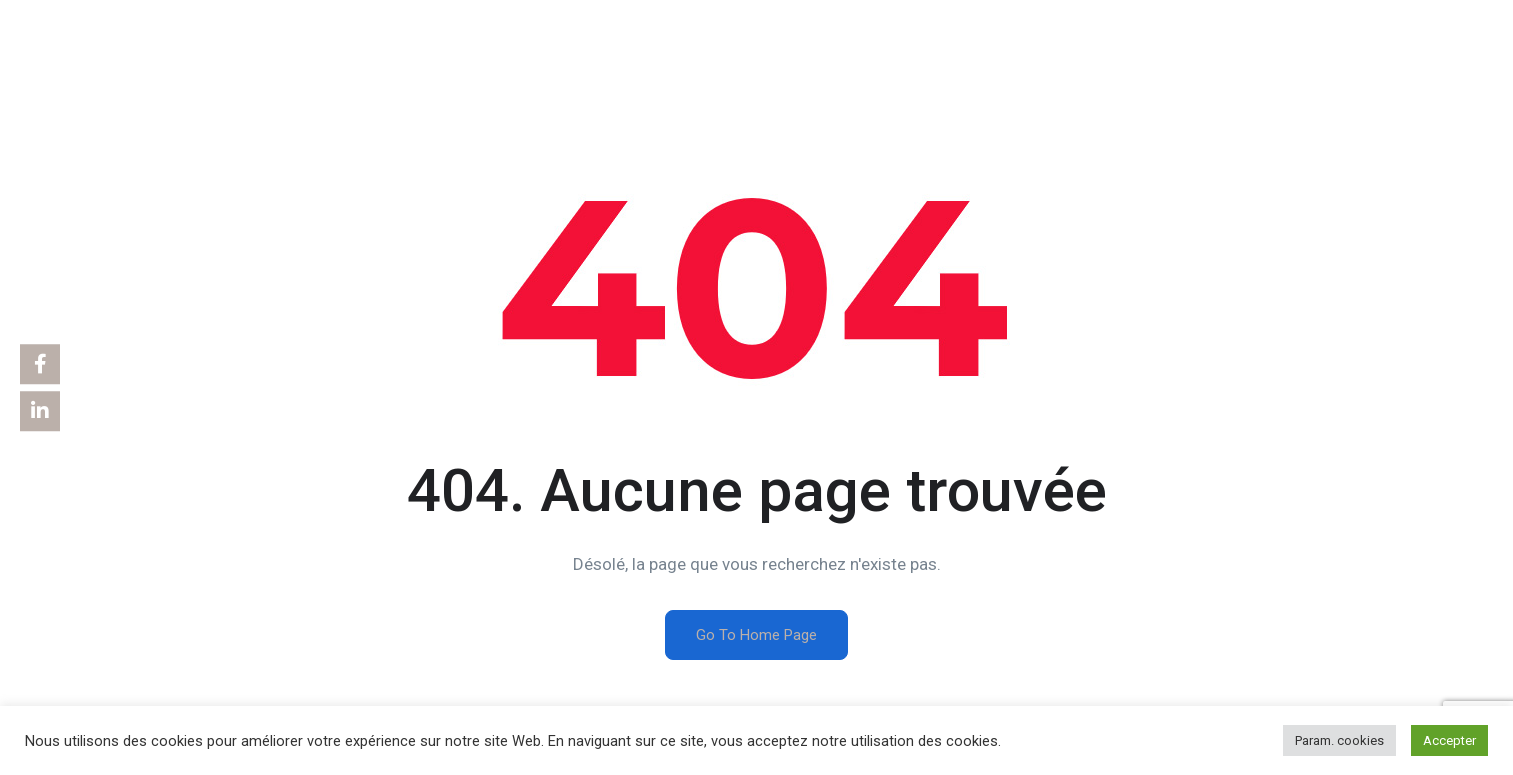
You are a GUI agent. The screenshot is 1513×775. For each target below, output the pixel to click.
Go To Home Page (756, 635)
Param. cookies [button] (1339, 740)
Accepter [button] (1449, 740)
